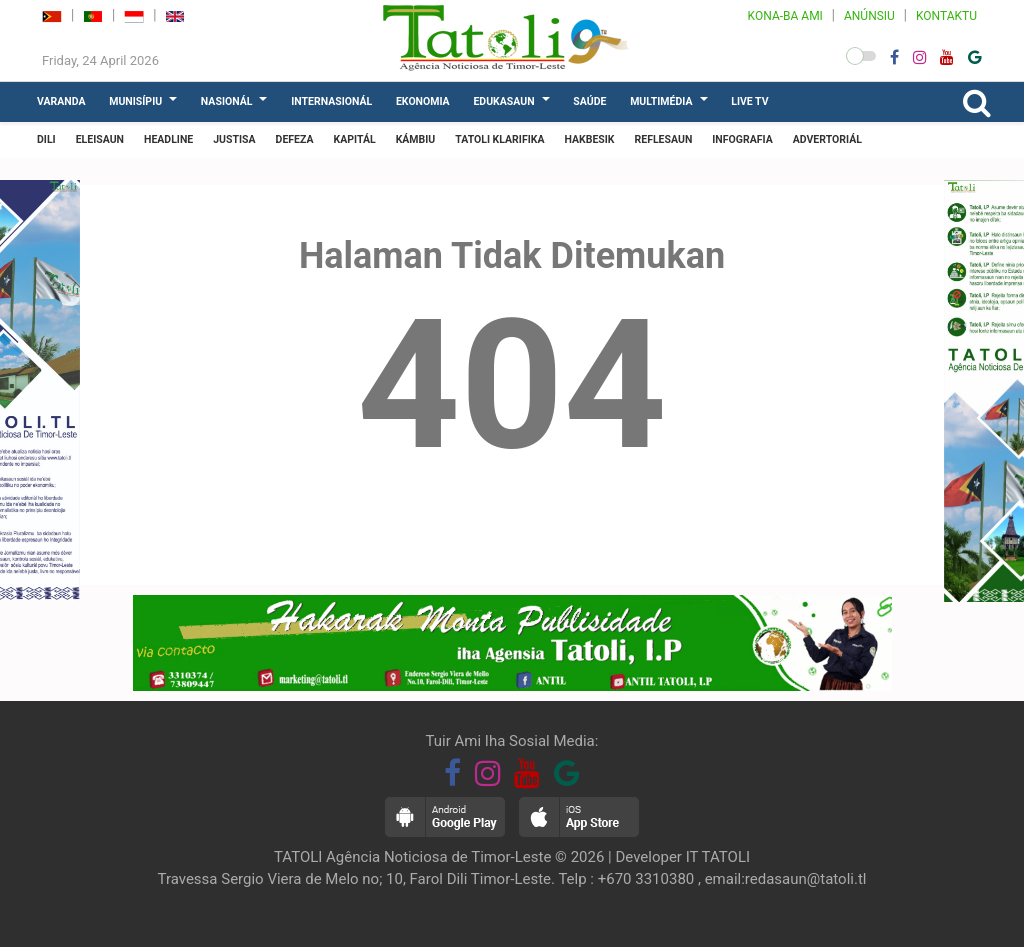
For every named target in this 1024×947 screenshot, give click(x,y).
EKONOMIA (423, 101)
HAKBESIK (589, 139)
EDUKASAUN (503, 101)
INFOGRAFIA (742, 139)
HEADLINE (168, 139)
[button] (861, 56)
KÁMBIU (416, 139)
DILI (46, 139)
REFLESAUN (664, 139)
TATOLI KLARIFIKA (499, 139)
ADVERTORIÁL (827, 139)
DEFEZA (295, 139)
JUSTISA (234, 139)
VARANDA (61, 101)
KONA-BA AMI (785, 16)
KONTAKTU (946, 16)
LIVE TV (749, 101)
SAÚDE (589, 101)
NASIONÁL (227, 101)
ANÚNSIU (869, 16)
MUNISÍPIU (135, 101)
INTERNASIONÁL (331, 101)
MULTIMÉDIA (661, 101)
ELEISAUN (100, 139)
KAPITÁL (355, 139)
